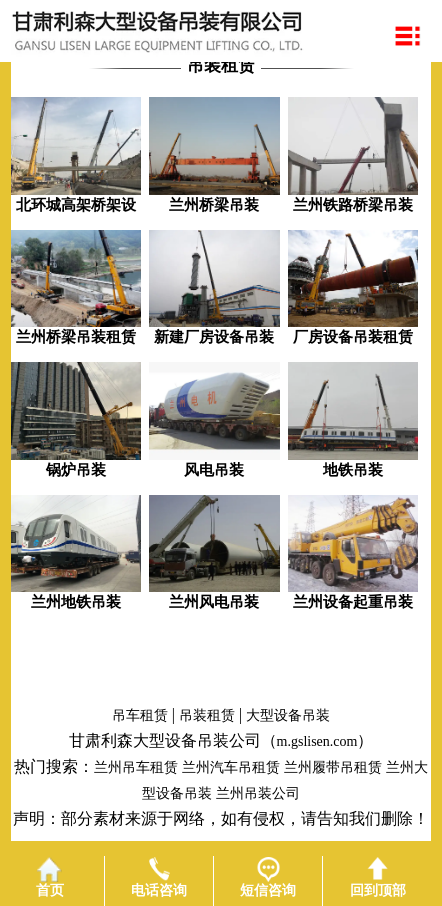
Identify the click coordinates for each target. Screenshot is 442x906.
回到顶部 (378, 877)
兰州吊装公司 (258, 793)
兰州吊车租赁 (136, 767)
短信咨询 (268, 877)
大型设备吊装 (288, 715)
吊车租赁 (140, 715)
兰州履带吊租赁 (333, 767)
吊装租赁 (207, 715)
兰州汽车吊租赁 (231, 767)
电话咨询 (159, 877)
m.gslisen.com (317, 741)
